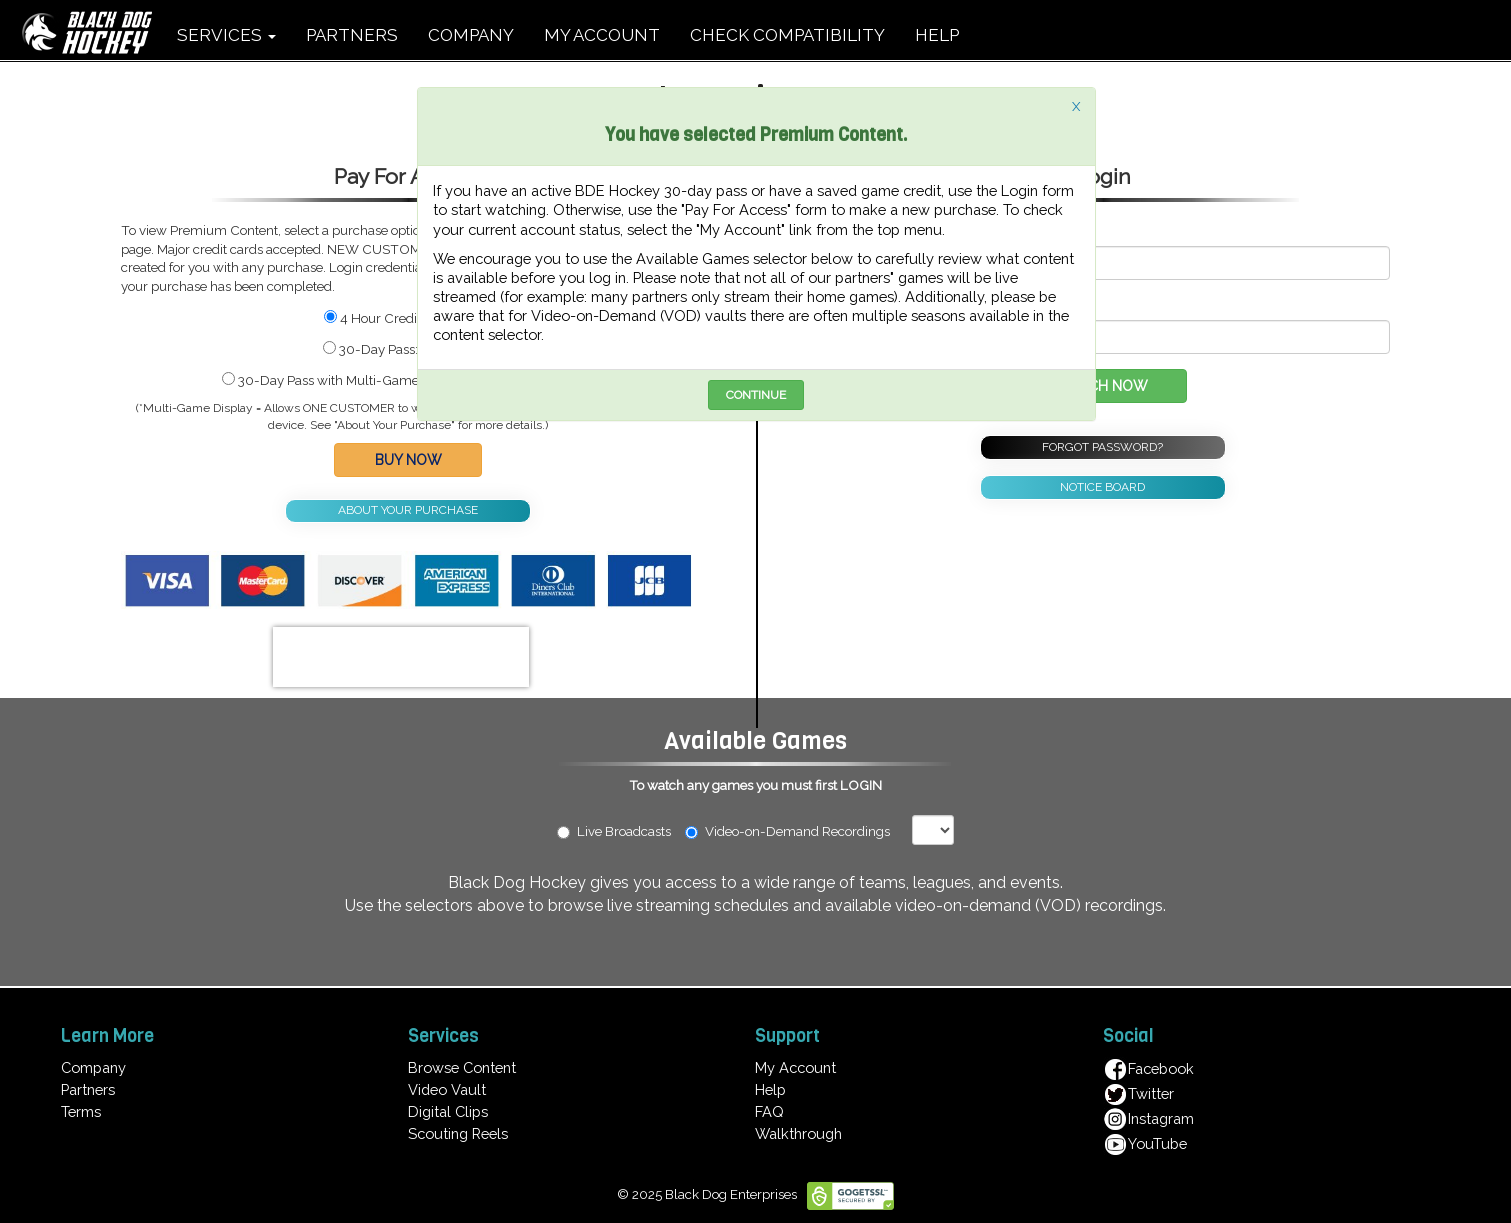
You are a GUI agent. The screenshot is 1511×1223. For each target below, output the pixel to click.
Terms (81, 1111)
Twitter (1138, 1093)
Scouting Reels (458, 1133)
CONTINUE (756, 395)
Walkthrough (798, 1133)
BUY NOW (408, 460)
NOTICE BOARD (1102, 487)
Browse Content (462, 1067)
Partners (88, 1089)
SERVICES (226, 35)
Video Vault (447, 1089)
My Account (795, 1067)
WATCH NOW (1102, 386)
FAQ (769, 1111)
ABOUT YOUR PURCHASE (408, 510)
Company (93, 1067)
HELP (937, 35)
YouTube (1145, 1143)
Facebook (1148, 1068)
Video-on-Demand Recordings (796, 831)
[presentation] (401, 657)
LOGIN (861, 785)
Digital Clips (448, 1111)
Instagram (1148, 1118)
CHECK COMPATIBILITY (787, 35)
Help (770, 1089)
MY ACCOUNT (602, 35)
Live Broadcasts (614, 831)
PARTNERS (352, 35)
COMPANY (471, 35)
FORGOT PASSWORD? (1102, 447)
